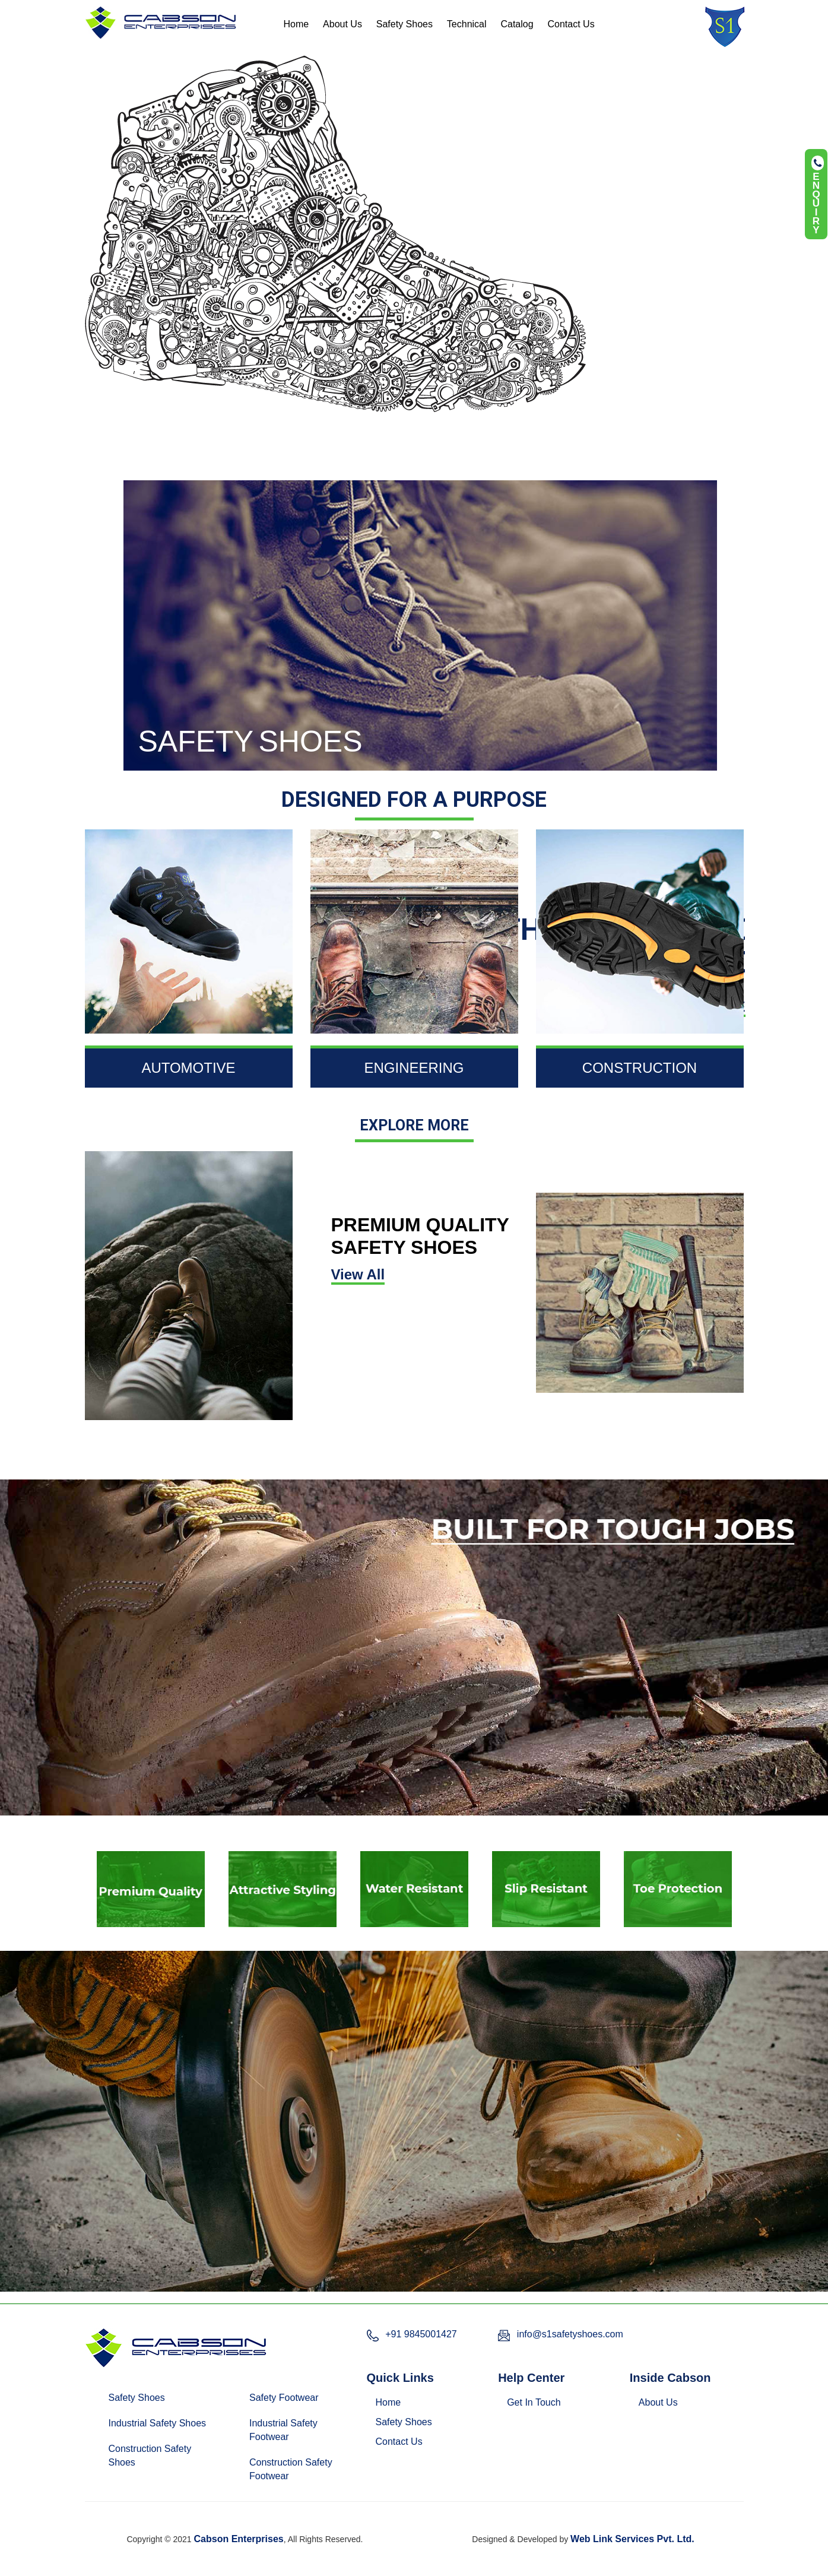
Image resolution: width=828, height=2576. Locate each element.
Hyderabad (425, 2520)
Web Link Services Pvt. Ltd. (632, 2539)
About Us (342, 24)
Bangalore (331, 2520)
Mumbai (472, 2520)
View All (358, 1274)
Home (296, 24)
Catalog (516, 24)
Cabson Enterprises (239, 2539)
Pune (507, 2520)
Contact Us (570, 24)
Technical (467, 24)
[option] (151, 1889)
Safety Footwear (284, 2398)
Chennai (377, 2520)
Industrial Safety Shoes (158, 2423)
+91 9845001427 (421, 2334)
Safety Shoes (404, 24)
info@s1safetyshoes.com (570, 2334)
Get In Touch (533, 2402)
